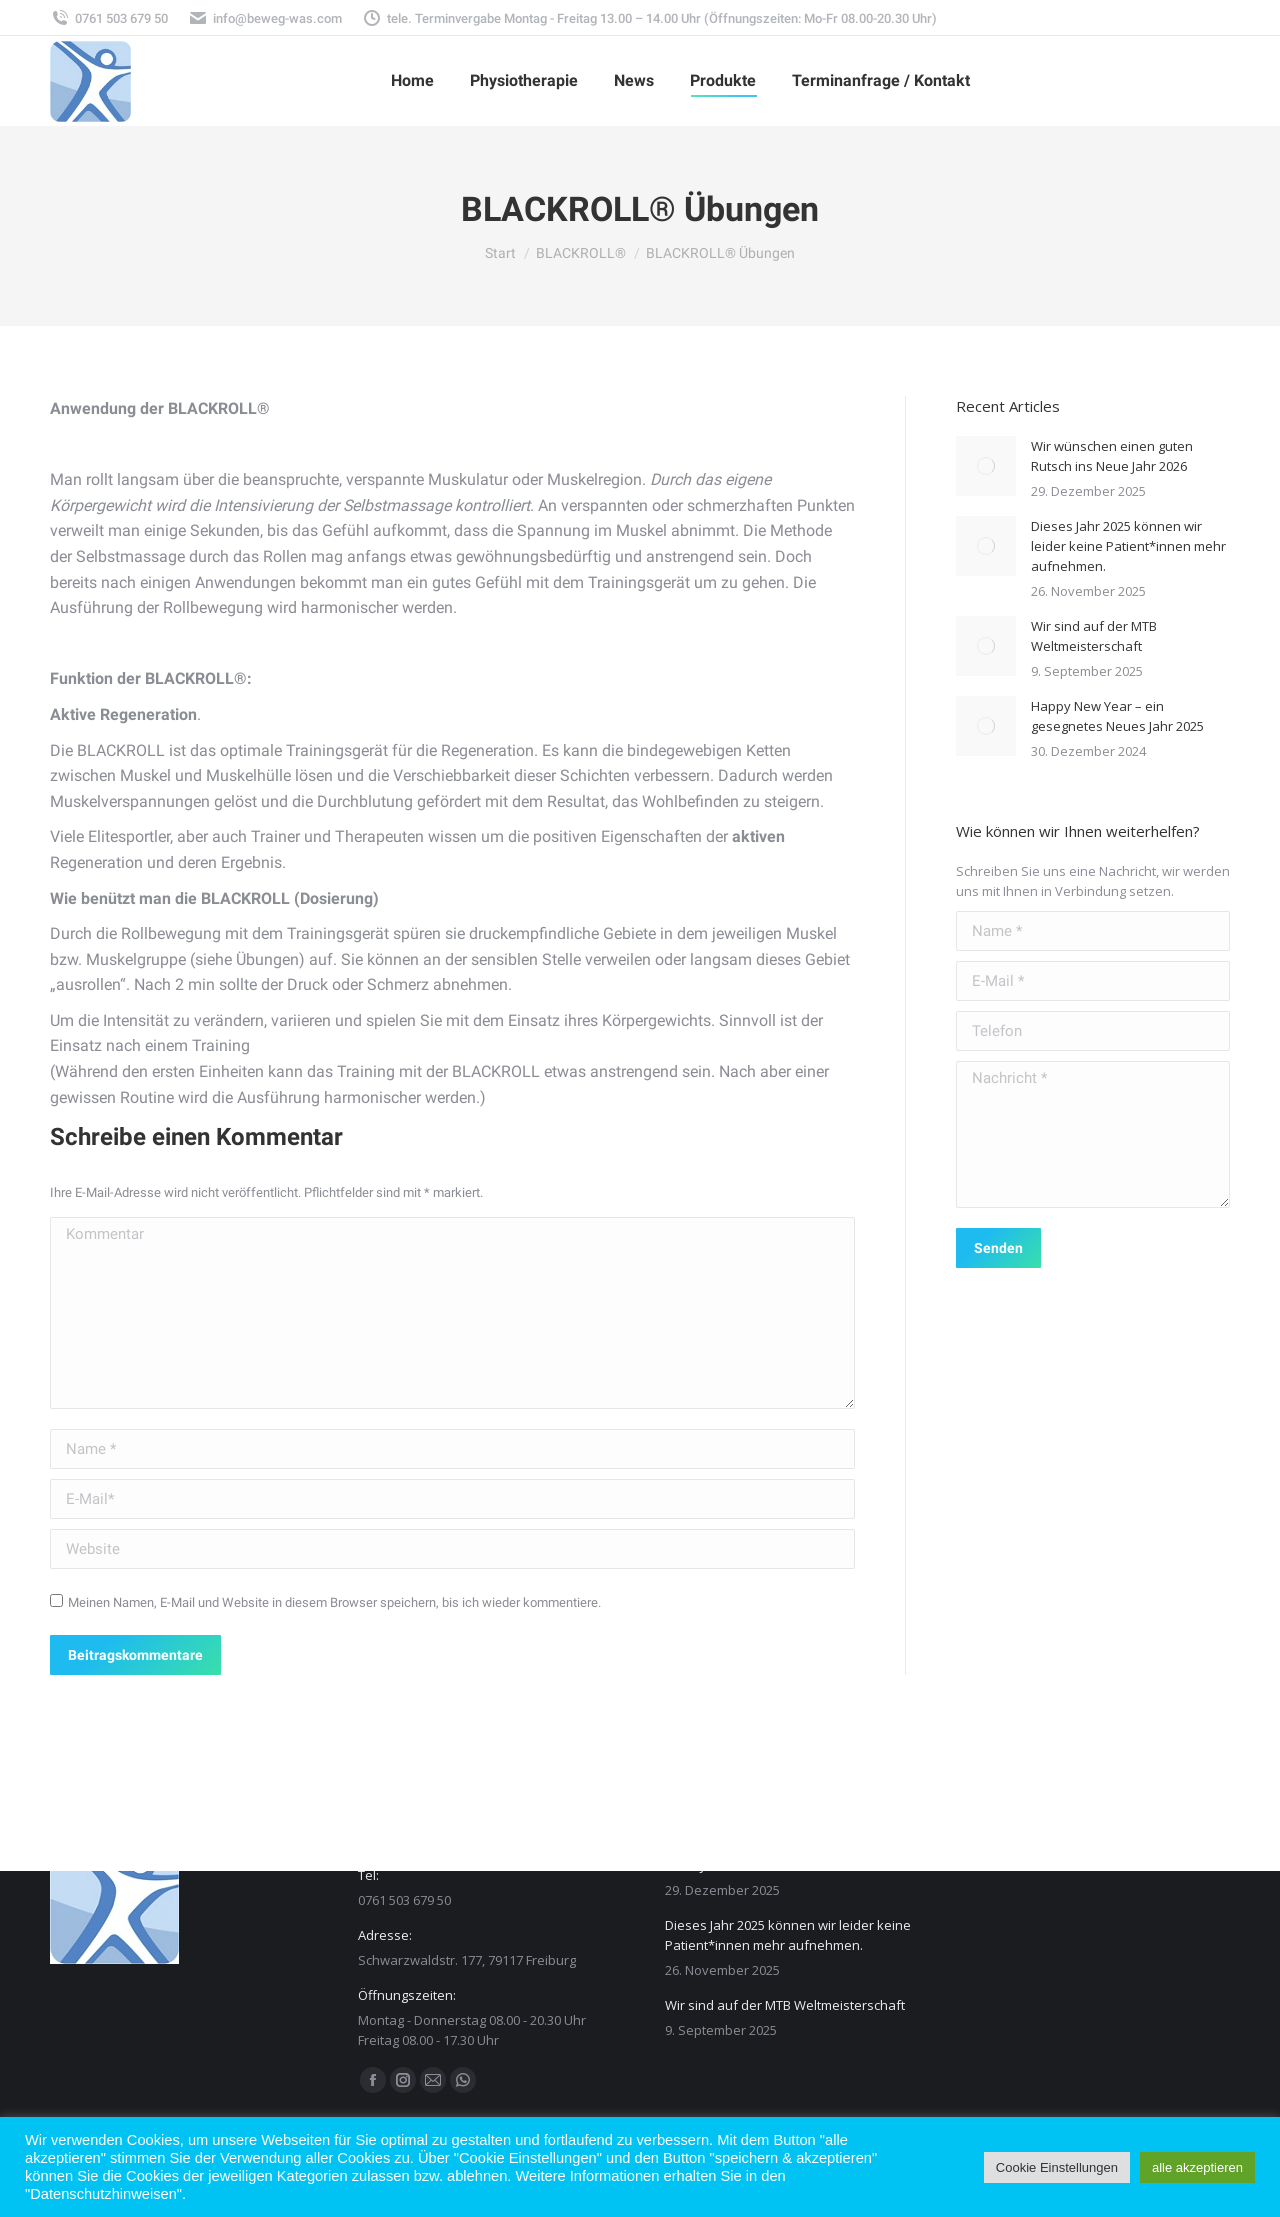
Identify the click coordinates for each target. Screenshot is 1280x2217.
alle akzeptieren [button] (1197, 2167)
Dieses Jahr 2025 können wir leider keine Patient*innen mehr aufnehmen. (1128, 546)
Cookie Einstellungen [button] (1057, 2167)
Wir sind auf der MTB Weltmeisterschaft (1094, 636)
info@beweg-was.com (265, 18)
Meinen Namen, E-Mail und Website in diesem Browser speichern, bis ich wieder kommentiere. (334, 1602)
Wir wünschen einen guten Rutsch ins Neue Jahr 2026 (1112, 456)
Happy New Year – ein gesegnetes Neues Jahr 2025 (1117, 716)
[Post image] (986, 466)
